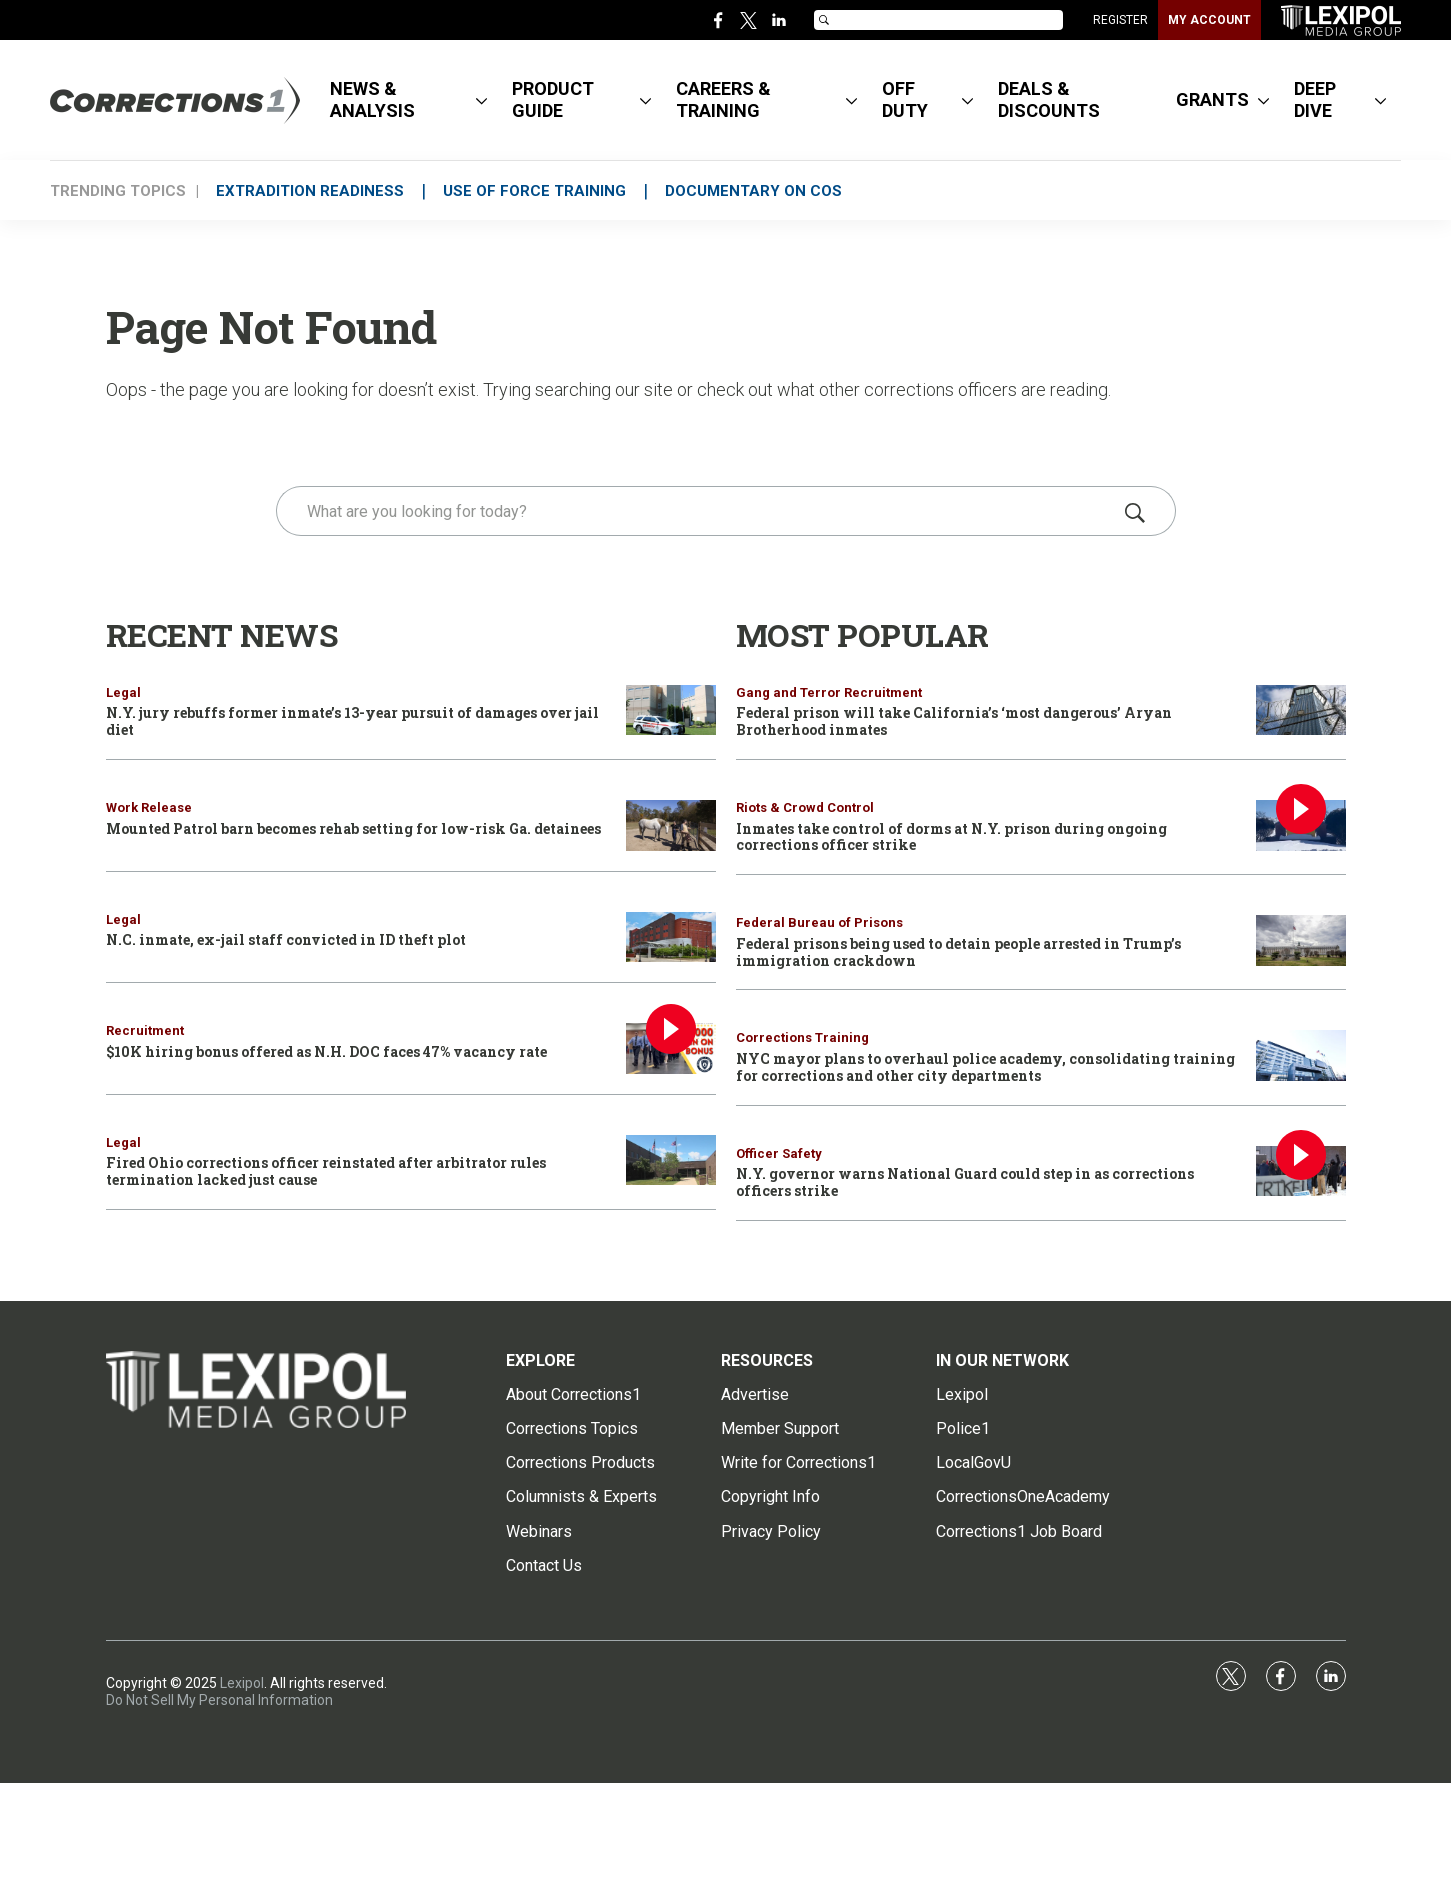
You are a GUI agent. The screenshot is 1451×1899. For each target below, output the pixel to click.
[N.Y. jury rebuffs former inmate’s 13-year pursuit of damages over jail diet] (671, 710)
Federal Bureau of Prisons (819, 922)
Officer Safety (779, 1153)
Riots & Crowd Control (805, 807)
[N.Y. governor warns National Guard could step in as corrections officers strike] (1301, 1171)
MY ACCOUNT (1209, 20)
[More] (481, 100)
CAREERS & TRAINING (723, 99)
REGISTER (1120, 20)
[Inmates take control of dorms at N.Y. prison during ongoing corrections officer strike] (1301, 825)
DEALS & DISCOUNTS (1049, 99)
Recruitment (145, 1030)
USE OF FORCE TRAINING (543, 191)
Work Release (149, 807)
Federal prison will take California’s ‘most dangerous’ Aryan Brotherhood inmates (954, 721)
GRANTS (1212, 99)
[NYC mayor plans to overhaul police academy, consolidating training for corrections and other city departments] (1301, 1055)
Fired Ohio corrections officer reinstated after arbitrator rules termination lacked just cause (326, 1171)
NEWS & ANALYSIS (372, 99)
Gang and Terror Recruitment (829, 692)
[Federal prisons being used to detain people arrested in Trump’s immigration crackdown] (1301, 940)
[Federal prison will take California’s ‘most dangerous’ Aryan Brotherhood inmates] (1301, 710)
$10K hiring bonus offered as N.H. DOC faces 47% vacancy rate (326, 1051)
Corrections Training (802, 1037)
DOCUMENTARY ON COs (768, 191)
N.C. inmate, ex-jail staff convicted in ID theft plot (286, 939)
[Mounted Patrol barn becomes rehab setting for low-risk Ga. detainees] (671, 825)
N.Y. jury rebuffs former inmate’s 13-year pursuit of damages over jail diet (352, 721)
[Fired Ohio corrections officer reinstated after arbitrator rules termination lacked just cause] (671, 1160)
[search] (697, 511)
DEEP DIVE (1315, 99)
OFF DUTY (905, 99)
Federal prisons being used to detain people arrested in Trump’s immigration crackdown (958, 952)
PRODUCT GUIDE (553, 99)
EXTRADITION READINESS (313, 191)
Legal (123, 692)
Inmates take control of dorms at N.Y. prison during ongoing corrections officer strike (951, 837)
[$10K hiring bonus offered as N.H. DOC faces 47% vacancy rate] (671, 1048)
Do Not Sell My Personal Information (219, 1700)
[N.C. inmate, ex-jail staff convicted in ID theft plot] (671, 937)
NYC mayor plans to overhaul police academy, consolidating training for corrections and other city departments (985, 1067)
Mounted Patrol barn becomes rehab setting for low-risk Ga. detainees (353, 828)
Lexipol (242, 1683)
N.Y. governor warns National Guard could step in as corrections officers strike (965, 1182)
